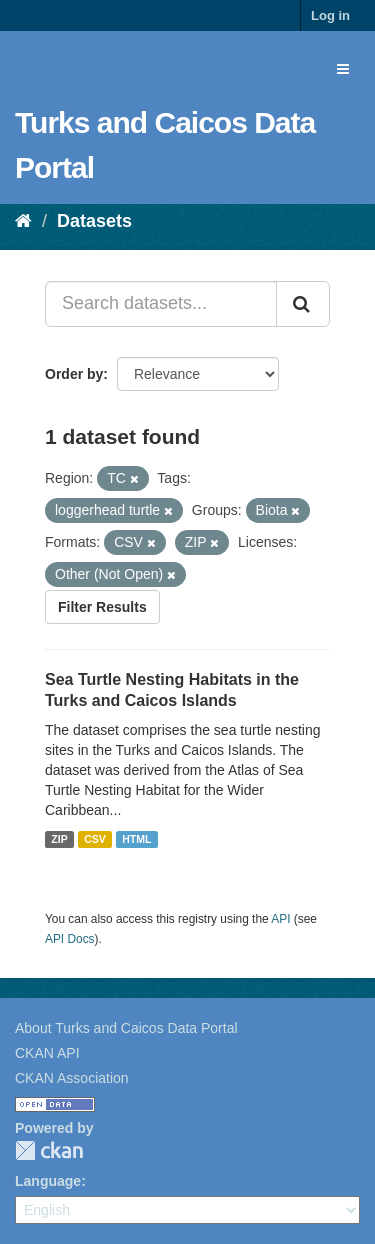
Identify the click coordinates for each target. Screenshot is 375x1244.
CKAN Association (72, 1078)
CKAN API (47, 1053)
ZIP (59, 839)
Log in (330, 15)
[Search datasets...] (161, 304)
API (280, 919)
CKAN (49, 1150)
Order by (74, 374)
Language (48, 1181)
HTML (136, 839)
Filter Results (102, 607)
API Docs (70, 939)
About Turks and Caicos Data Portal (126, 1028)
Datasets (94, 221)
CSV (95, 839)
